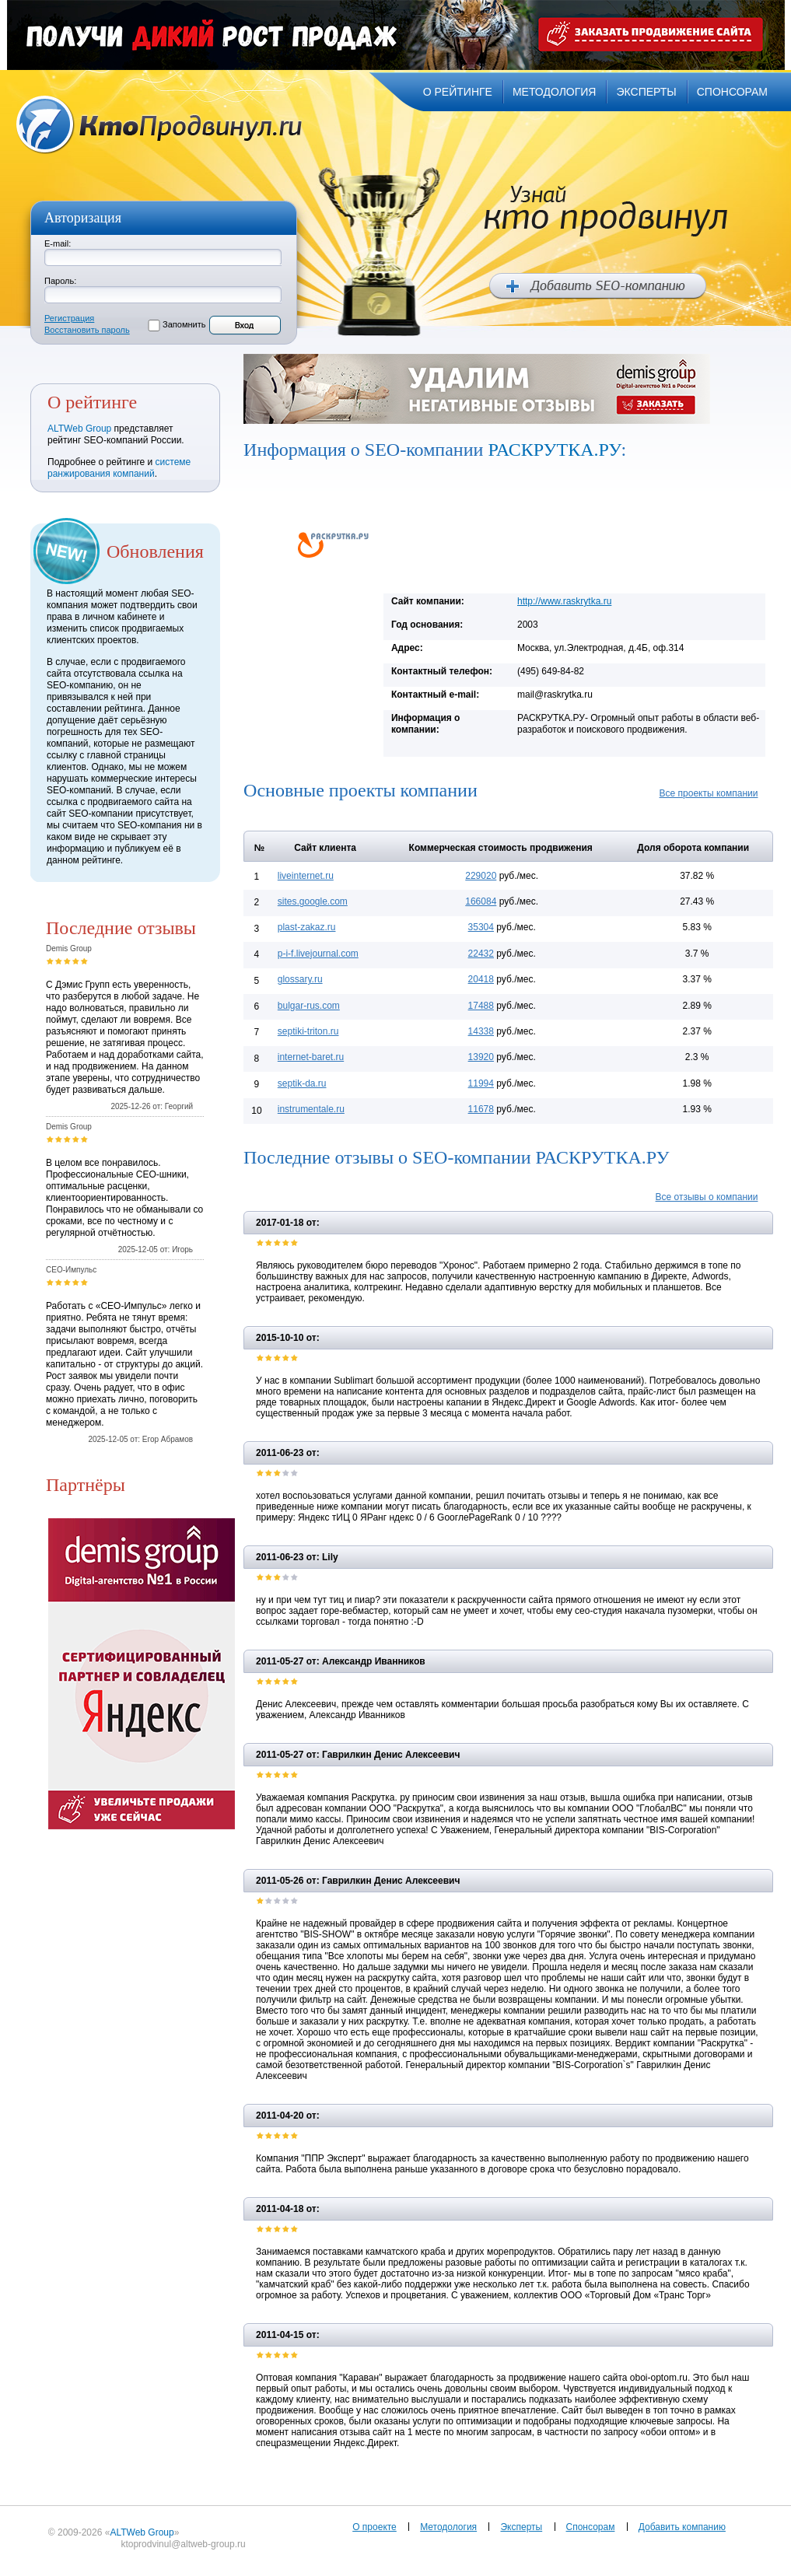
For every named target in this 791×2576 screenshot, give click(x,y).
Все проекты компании (709, 793)
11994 (481, 1083)
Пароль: (60, 280)
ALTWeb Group (79, 428)
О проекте (374, 2527)
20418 (481, 979)
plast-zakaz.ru (307, 927)
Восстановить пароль (87, 329)
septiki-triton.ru (308, 1031)
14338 (481, 1031)
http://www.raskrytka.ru (564, 601)
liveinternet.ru (306, 875)
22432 (481, 953)
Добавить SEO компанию (597, 286)
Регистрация (69, 318)
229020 (480, 875)
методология (555, 92)
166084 (480, 901)
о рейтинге (457, 92)
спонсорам (732, 92)
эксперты (646, 92)
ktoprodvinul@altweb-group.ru (183, 2544)
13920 (481, 1057)
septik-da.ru (302, 1083)
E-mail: (57, 243)
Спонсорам (590, 2527)
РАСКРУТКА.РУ (554, 449)
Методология (448, 2527)
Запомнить (184, 324)
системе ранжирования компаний (119, 468)
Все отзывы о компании (707, 1197)
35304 (481, 927)
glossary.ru (300, 979)
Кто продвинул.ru (159, 125)
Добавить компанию (682, 2527)
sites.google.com (313, 901)
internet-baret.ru (311, 1057)
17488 (481, 1005)
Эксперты (521, 2527)
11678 (481, 1109)
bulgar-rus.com (309, 1005)
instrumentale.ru (311, 1109)
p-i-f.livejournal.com (318, 953)
